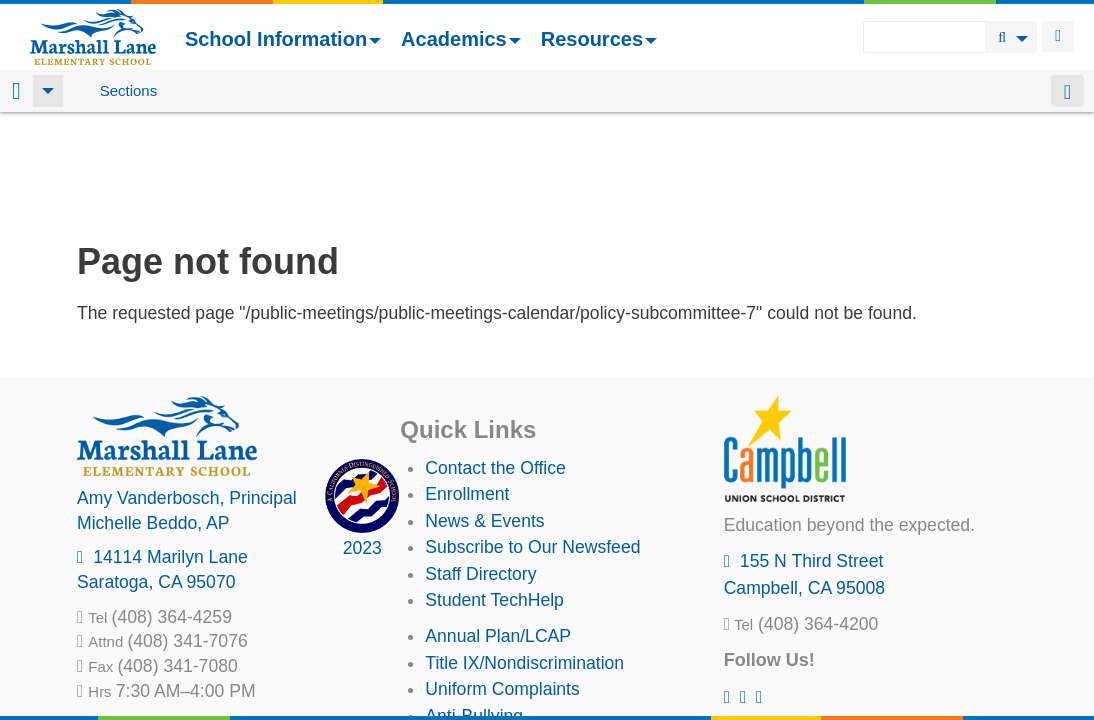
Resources (599, 39)
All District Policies (497, 663)
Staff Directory (480, 469)
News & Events (484, 416)
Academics (461, 39)
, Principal (187, 393)
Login (1058, 36)
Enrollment (467, 389)
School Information (283, 39)
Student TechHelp (494, 495)
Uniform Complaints (502, 584)
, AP (153, 418)
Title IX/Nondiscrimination (524, 558)
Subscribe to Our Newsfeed (532, 442)
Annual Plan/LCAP (498, 531)
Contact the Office (495, 363)
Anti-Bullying (474, 611)
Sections (129, 90)
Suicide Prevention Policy (524, 637)
